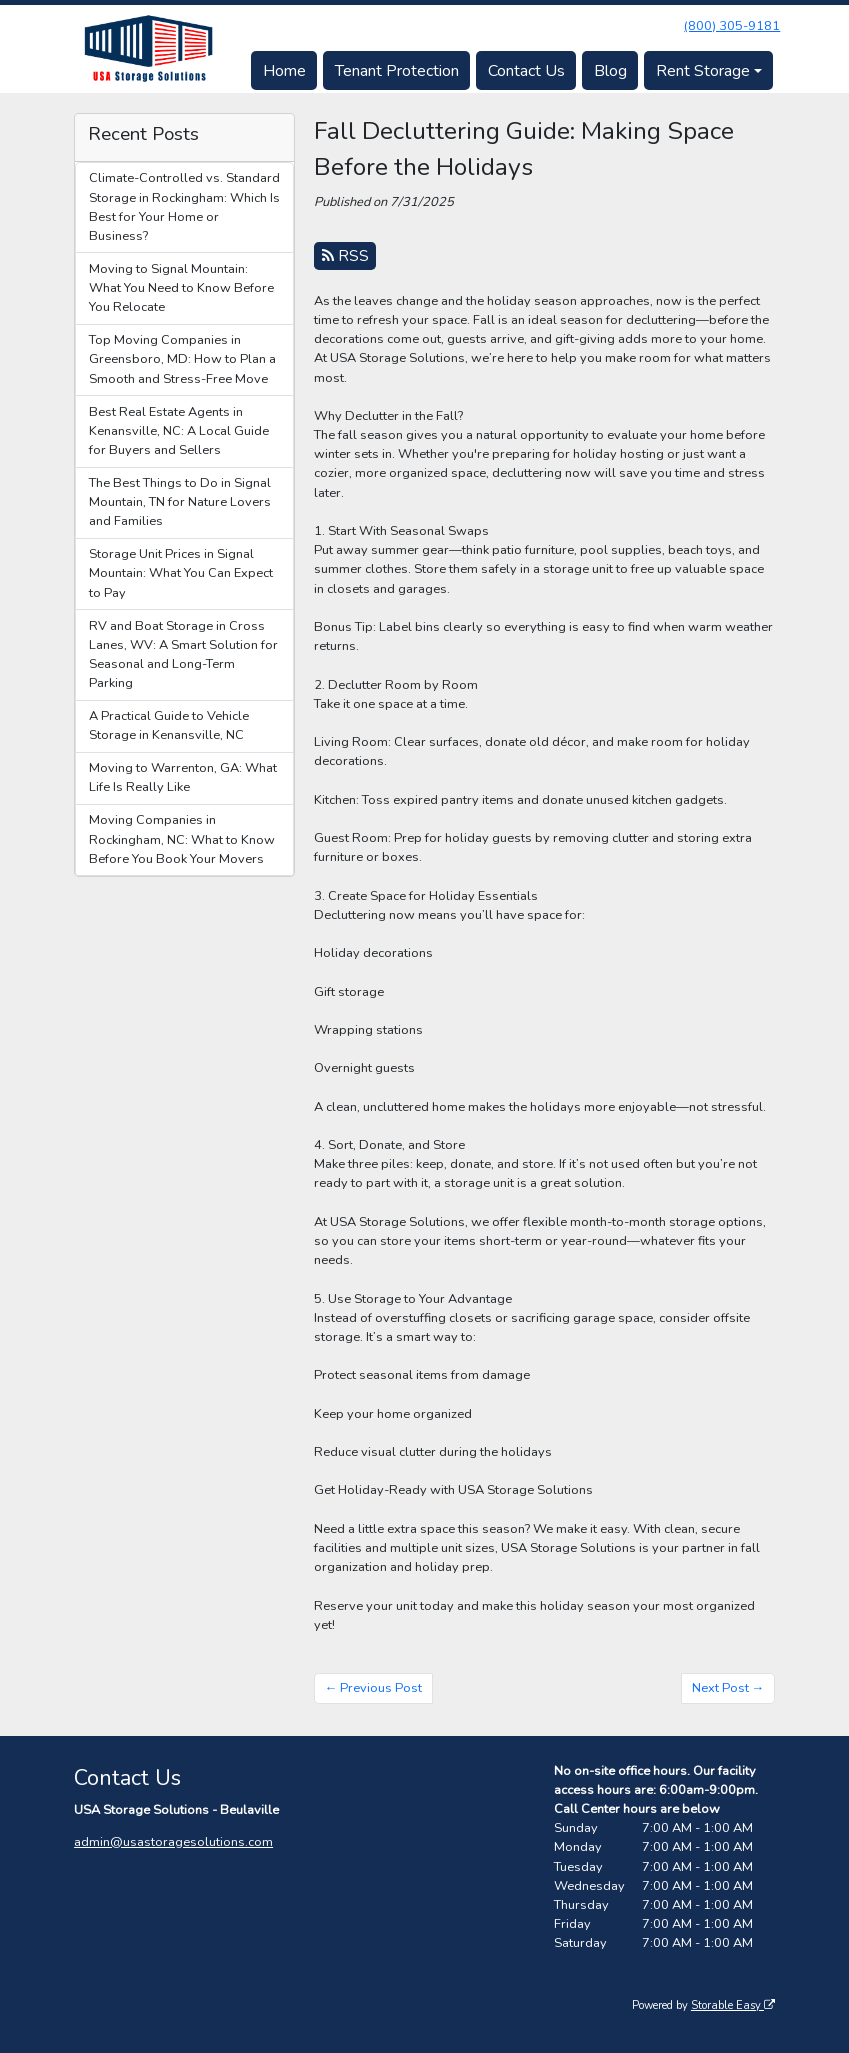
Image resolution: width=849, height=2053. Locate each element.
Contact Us (526, 71)
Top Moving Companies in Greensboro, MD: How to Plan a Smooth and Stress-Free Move (182, 359)
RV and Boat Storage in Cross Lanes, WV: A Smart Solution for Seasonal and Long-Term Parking (183, 655)
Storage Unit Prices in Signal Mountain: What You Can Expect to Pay (181, 573)
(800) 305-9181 (732, 26)
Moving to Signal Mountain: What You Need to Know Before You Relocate (181, 288)
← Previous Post (374, 1688)
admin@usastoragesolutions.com (173, 1842)
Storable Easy (733, 2005)
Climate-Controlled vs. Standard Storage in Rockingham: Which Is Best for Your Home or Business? (184, 207)
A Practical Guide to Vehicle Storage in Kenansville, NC (169, 725)
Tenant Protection (397, 71)
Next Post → (728, 1688)
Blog (610, 71)
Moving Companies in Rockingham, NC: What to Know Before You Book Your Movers (182, 839)
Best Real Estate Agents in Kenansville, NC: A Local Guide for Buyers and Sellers (179, 431)
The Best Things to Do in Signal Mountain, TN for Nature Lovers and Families (180, 502)
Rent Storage (703, 71)
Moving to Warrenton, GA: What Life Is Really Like (183, 777)
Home (284, 71)
